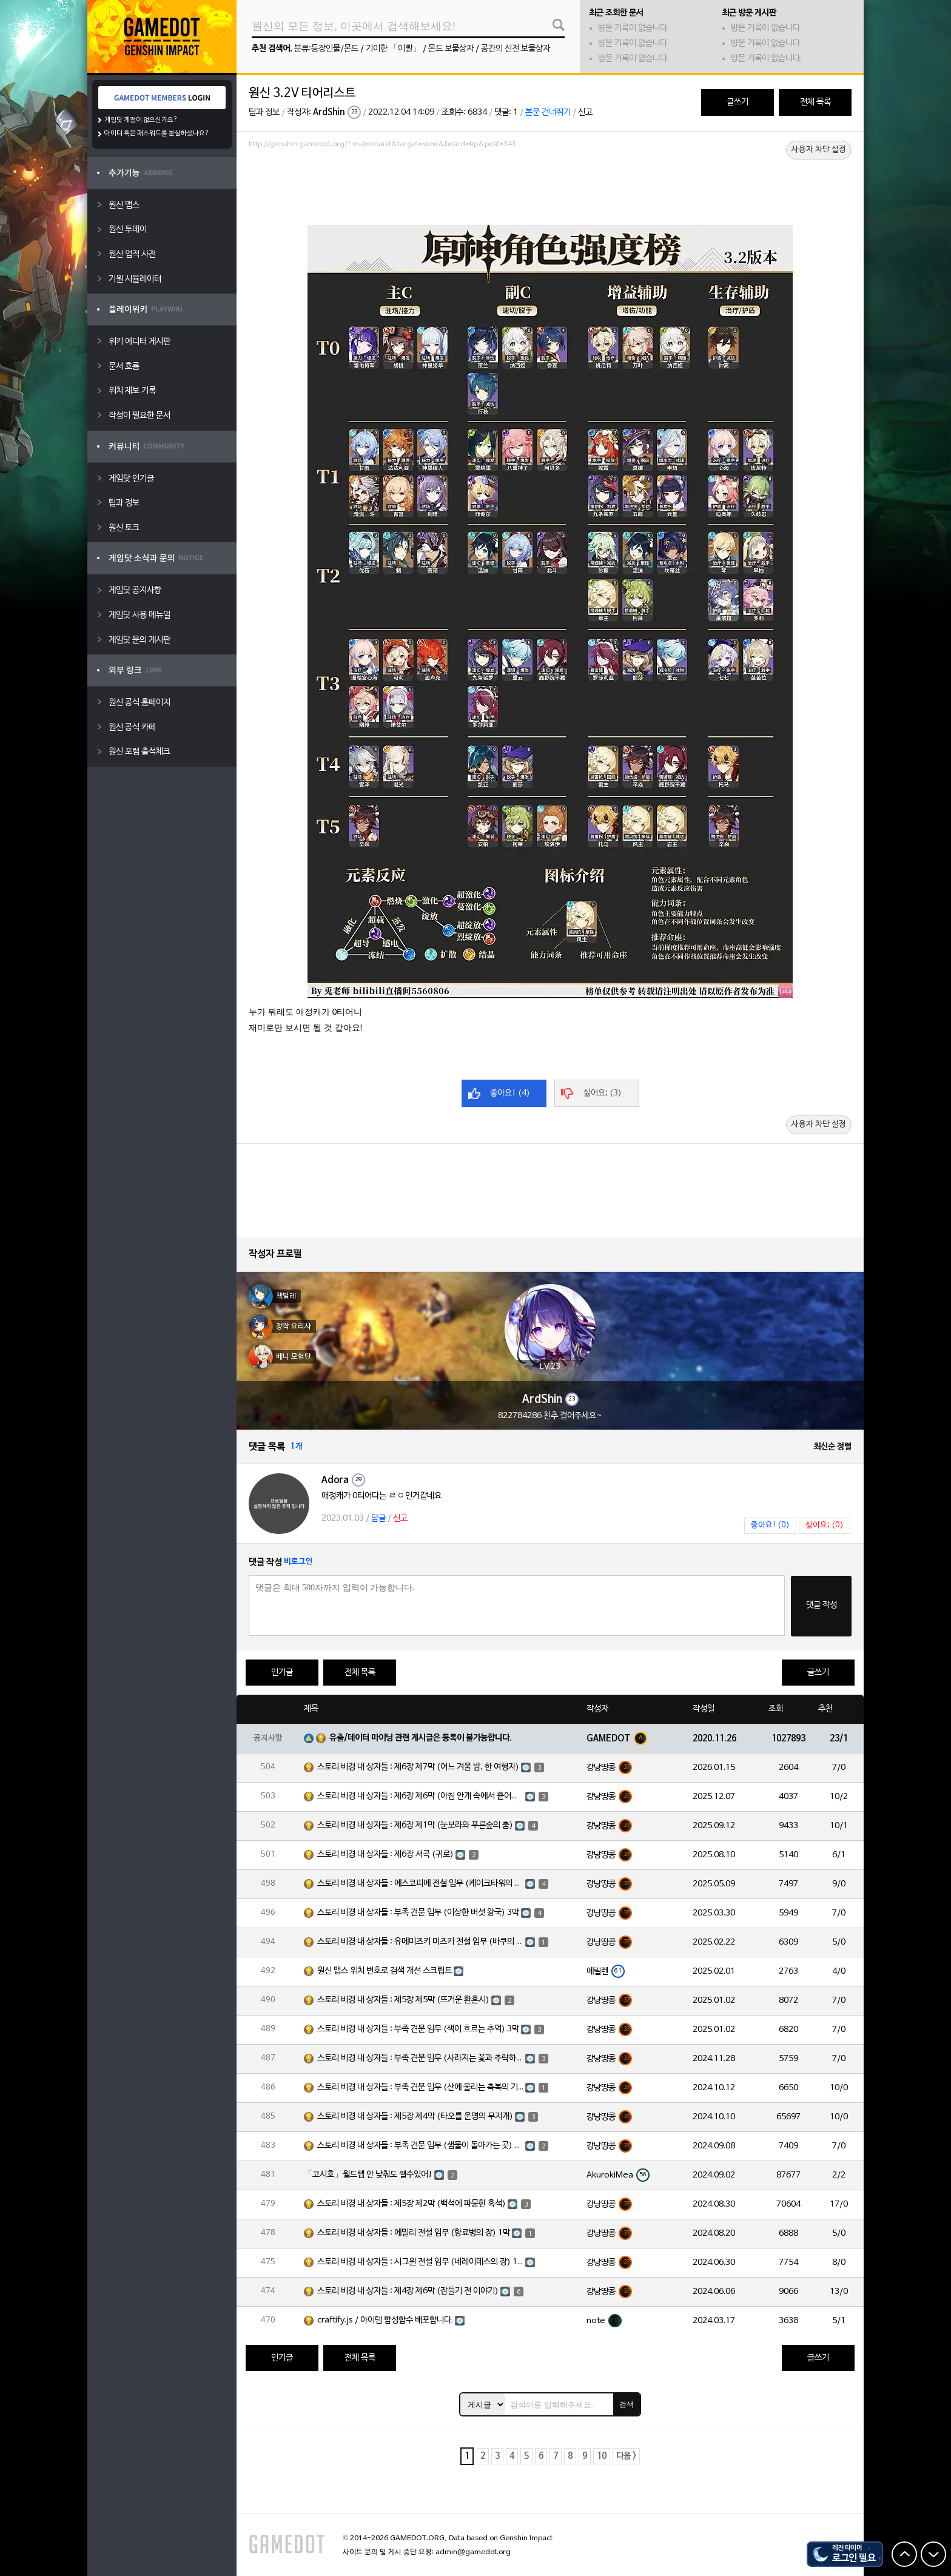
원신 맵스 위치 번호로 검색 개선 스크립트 (384, 1971)
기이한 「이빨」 (393, 48)
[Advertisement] (550, 186)
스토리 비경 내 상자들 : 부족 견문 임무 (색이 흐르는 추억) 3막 (418, 2029)
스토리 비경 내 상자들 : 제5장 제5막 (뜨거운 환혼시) (403, 2000)
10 (602, 2456)
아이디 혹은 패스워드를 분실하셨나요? (156, 133)
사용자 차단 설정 (818, 150)
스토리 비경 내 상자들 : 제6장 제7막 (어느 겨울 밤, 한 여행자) (418, 1767)
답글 (378, 1518)
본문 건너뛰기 (548, 112)
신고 (585, 112)
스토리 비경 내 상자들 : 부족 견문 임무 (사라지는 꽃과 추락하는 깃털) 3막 (420, 2058)
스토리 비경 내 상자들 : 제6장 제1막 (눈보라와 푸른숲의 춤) (415, 1825)
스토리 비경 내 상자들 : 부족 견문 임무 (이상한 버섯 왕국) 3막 (418, 1912)
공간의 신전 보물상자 (515, 48)
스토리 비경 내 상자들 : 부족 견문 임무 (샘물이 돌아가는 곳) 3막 (420, 2145)
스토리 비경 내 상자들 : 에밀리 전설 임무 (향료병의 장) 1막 (413, 2233)
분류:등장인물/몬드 (326, 48)
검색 (626, 2404)
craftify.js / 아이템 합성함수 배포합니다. (385, 2320)
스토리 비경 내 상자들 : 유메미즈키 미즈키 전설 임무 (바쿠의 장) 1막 (420, 1941)
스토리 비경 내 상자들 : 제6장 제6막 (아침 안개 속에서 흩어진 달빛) (420, 1796)
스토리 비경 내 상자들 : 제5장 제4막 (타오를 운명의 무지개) (415, 2116)
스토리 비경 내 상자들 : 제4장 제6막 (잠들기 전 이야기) (408, 2291)
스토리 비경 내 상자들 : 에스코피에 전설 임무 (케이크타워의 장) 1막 (420, 1883)
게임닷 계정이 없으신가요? (141, 120)
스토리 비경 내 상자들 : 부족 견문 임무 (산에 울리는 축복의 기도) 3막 (420, 2087)
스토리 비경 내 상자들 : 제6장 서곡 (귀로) (385, 1854)
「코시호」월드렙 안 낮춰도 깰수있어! (368, 2174)
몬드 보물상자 (451, 48)
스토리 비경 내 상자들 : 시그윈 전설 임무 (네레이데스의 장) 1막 (420, 2262)
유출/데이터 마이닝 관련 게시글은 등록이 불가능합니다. (420, 1738)
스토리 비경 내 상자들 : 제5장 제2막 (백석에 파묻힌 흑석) (411, 2203)
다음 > (626, 2456)
